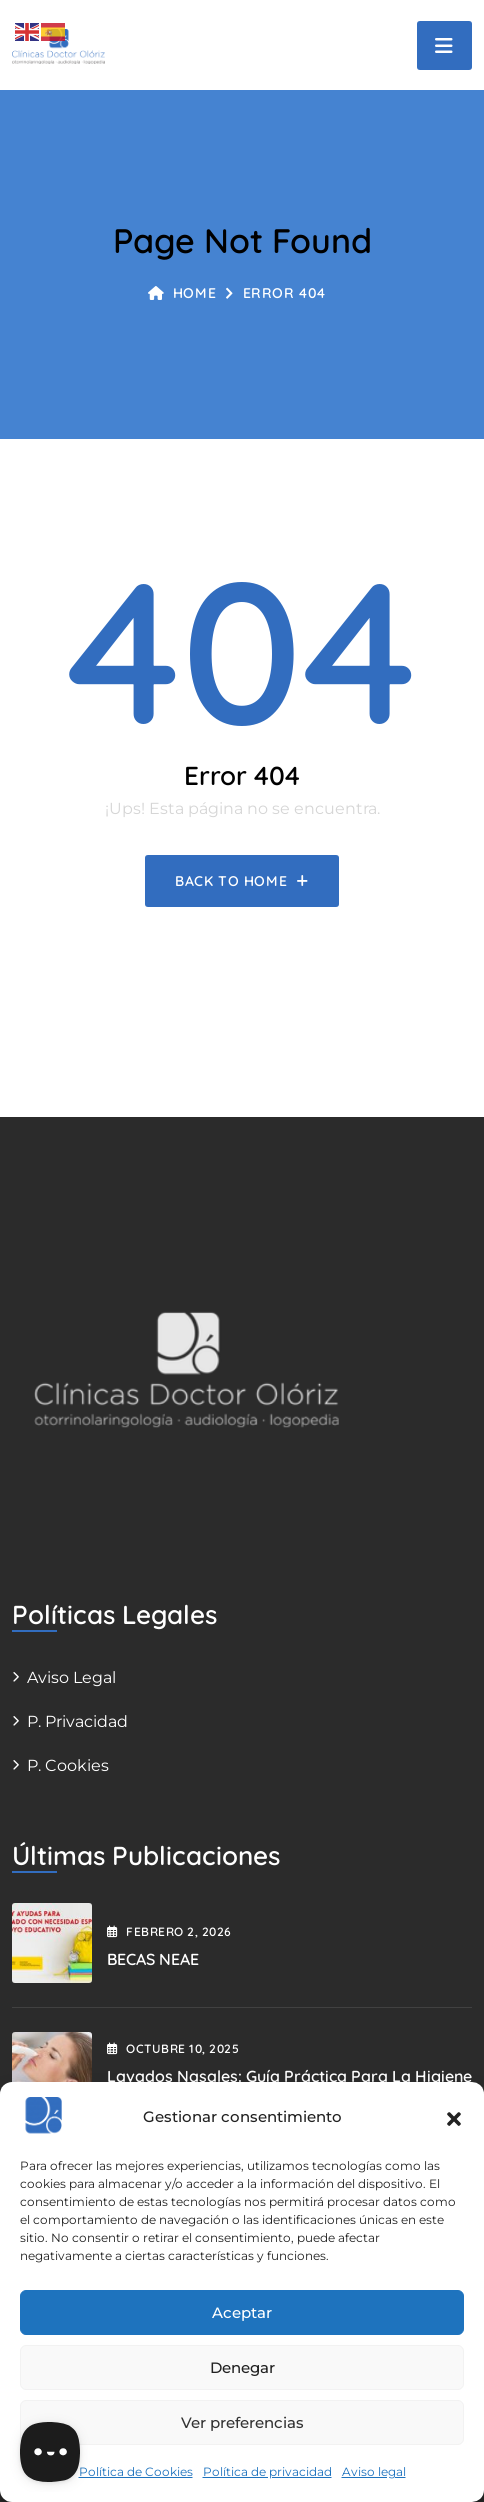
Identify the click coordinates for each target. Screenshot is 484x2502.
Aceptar (242, 2312)
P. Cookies (68, 1765)
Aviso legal (374, 2471)
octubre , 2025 (173, 2048)
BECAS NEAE (153, 1959)
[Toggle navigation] (444, 45)
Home (182, 293)
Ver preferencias (242, 2422)
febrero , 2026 (169, 1931)
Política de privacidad (267, 2471)
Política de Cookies (136, 2471)
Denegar (242, 2367)
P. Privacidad (77, 1721)
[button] (454, 2117)
